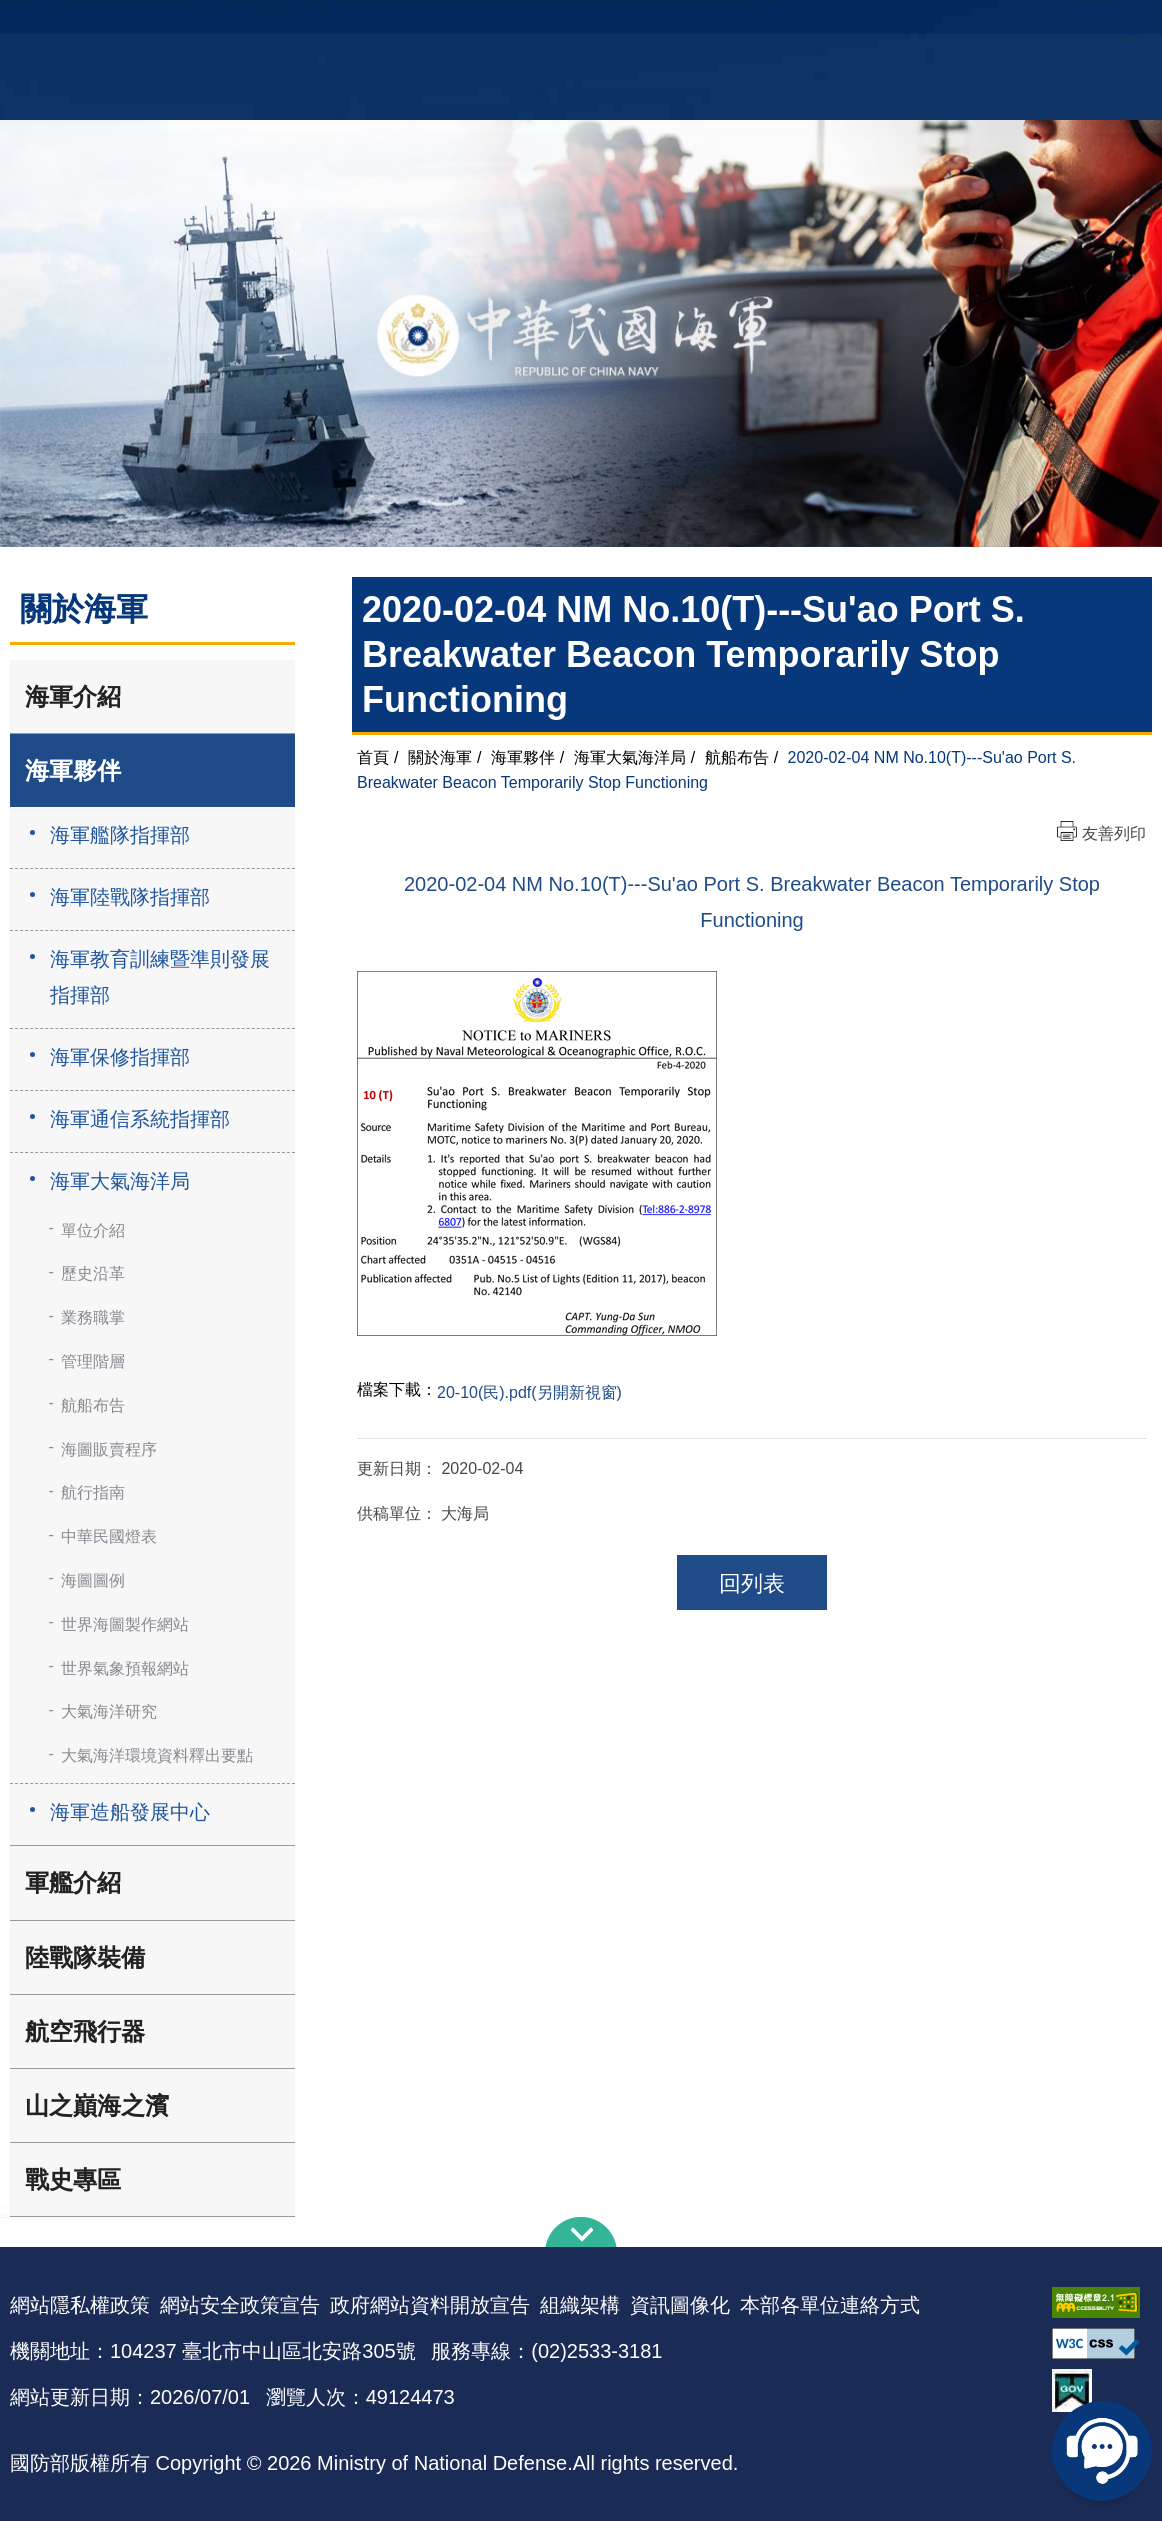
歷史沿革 (93, 1273)
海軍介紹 (73, 696)
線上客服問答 (1102, 2451)
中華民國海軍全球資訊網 (286, 27)
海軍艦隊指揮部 (120, 835)
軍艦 (953, 25)
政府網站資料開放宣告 (430, 2305)
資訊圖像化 (680, 2305)
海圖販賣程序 (109, 1449)
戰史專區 (73, 2179)
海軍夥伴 (73, 770)
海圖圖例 (93, 1580)
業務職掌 (93, 1317)
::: (6, 2210)
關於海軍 (440, 757)
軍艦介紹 (73, 1882)
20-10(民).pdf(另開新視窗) (529, 1392)
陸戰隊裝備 (85, 1957)
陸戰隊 (1067, 25)
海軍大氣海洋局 (120, 1181)
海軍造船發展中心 (130, 1812)
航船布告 (93, 1405)
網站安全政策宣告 (240, 2305)
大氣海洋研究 (109, 1711)
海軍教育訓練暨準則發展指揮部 (160, 977)
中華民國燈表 (109, 1536)
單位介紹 (93, 1230)
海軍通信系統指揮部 (140, 1119)
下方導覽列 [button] (581, 2232)
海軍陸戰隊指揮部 (130, 897)
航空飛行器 (85, 2031)
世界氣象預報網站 (125, 1668)
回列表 (752, 1583)
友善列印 (1114, 833)
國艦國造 (1006, 25)
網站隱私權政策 (80, 2305)
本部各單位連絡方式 (830, 2305)
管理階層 (93, 1361)
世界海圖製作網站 (125, 1624)
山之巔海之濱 (97, 2105)
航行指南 (93, 1492)
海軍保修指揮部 (120, 1057)
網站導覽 (574, 25)
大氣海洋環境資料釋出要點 (157, 1755)
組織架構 (580, 2305)
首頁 (373, 757)
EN (622, 25)
